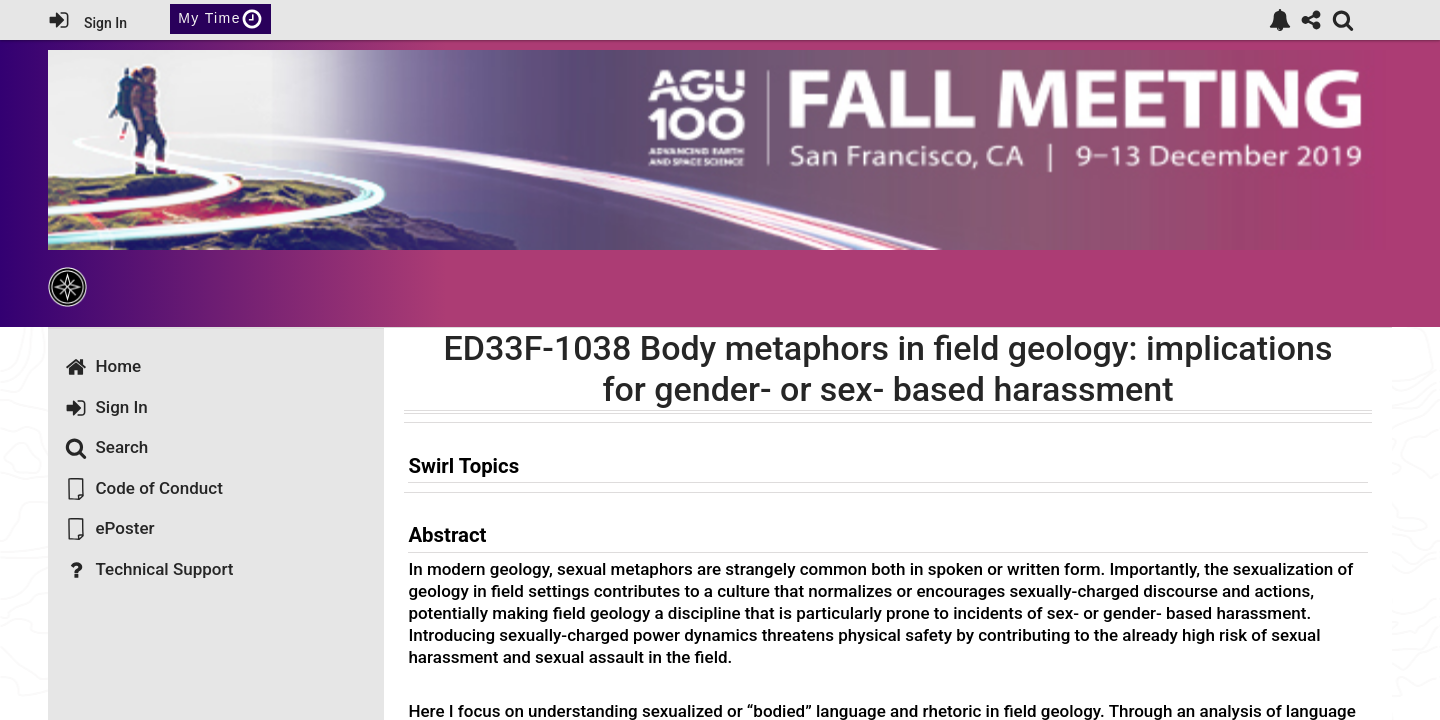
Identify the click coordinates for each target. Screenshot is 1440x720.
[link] (1280, 20)
